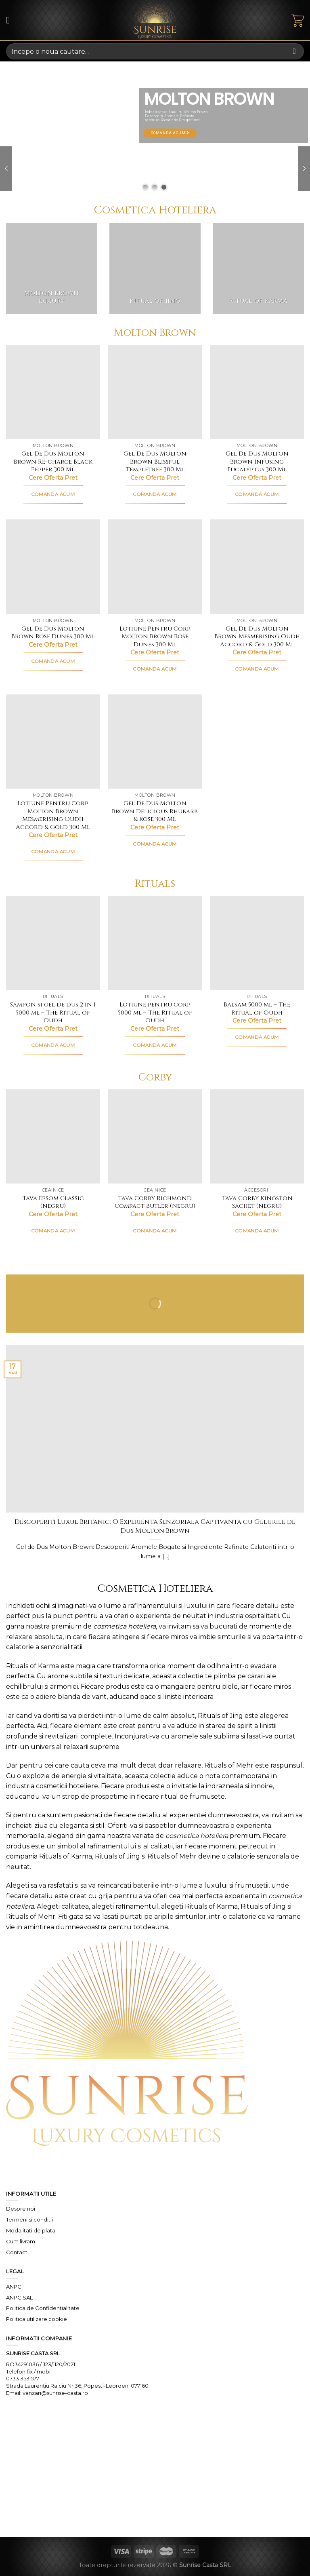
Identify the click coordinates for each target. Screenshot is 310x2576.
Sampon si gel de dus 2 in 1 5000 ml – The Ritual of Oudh (53, 1013)
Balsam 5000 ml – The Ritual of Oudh (257, 1009)
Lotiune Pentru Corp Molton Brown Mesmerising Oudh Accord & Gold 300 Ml (53, 815)
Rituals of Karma (32, 1666)
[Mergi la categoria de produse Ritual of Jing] (155, 268)
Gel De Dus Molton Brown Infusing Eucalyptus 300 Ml (257, 462)
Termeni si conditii (29, 2219)
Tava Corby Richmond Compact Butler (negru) (155, 1202)
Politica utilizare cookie (36, 2319)
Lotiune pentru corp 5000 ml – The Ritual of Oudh (155, 1013)
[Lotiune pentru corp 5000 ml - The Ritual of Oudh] (155, 943)
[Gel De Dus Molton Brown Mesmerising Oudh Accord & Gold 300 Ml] (257, 566)
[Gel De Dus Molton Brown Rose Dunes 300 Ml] (53, 566)
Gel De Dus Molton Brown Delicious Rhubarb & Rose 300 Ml (155, 811)
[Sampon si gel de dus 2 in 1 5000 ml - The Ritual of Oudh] (53, 943)
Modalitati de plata (30, 2230)
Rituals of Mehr (228, 1765)
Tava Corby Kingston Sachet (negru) (257, 1202)
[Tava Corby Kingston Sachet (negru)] (257, 1136)
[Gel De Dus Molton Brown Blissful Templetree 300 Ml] (155, 392)
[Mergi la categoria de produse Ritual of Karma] (258, 268)
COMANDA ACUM (53, 494)
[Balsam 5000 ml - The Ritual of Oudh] (257, 943)
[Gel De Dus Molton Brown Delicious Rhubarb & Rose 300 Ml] (155, 741)
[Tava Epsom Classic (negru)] (53, 1136)
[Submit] (294, 51)
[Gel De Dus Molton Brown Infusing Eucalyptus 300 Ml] (257, 392)
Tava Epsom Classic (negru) (53, 1202)
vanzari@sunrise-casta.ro (55, 2393)
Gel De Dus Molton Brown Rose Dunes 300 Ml (52, 633)
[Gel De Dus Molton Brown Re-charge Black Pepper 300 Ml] (53, 392)
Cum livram (20, 2241)
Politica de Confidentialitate (43, 2308)
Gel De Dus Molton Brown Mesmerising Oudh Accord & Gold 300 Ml (257, 637)
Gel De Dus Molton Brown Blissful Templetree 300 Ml (155, 462)
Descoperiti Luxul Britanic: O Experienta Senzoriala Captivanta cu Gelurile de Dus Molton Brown (155, 1526)
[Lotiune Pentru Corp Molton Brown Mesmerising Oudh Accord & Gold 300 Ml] (53, 741)
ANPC (13, 2286)
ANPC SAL (19, 2297)
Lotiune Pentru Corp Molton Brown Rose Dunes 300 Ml (155, 637)
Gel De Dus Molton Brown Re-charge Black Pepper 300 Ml (53, 462)
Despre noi (20, 2208)
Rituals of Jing (220, 1715)
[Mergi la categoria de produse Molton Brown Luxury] (51, 268)
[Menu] (11, 20)
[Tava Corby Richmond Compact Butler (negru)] (155, 1136)
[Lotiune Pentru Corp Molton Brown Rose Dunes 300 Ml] (155, 566)
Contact (16, 2252)
